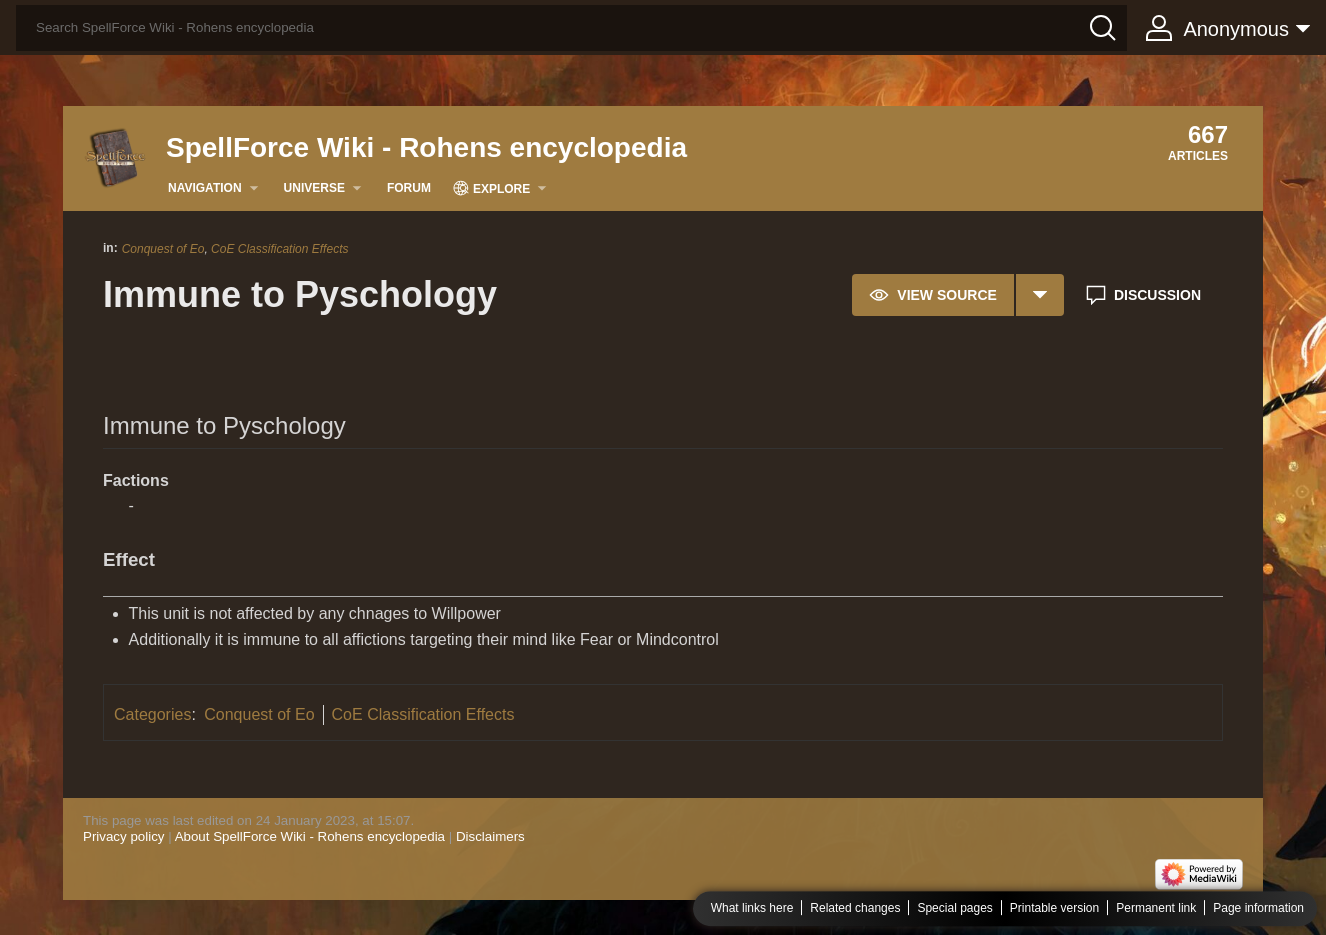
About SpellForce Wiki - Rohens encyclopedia (310, 836)
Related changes (855, 909)
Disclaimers (490, 836)
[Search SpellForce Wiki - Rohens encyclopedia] (571, 28)
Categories (152, 714)
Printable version (1054, 909)
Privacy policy (123, 836)
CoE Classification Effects (279, 249)
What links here (752, 909)
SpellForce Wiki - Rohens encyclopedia (426, 147)
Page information (1258, 909)
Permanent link (1156, 909)
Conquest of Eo (163, 249)
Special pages (954, 909)
